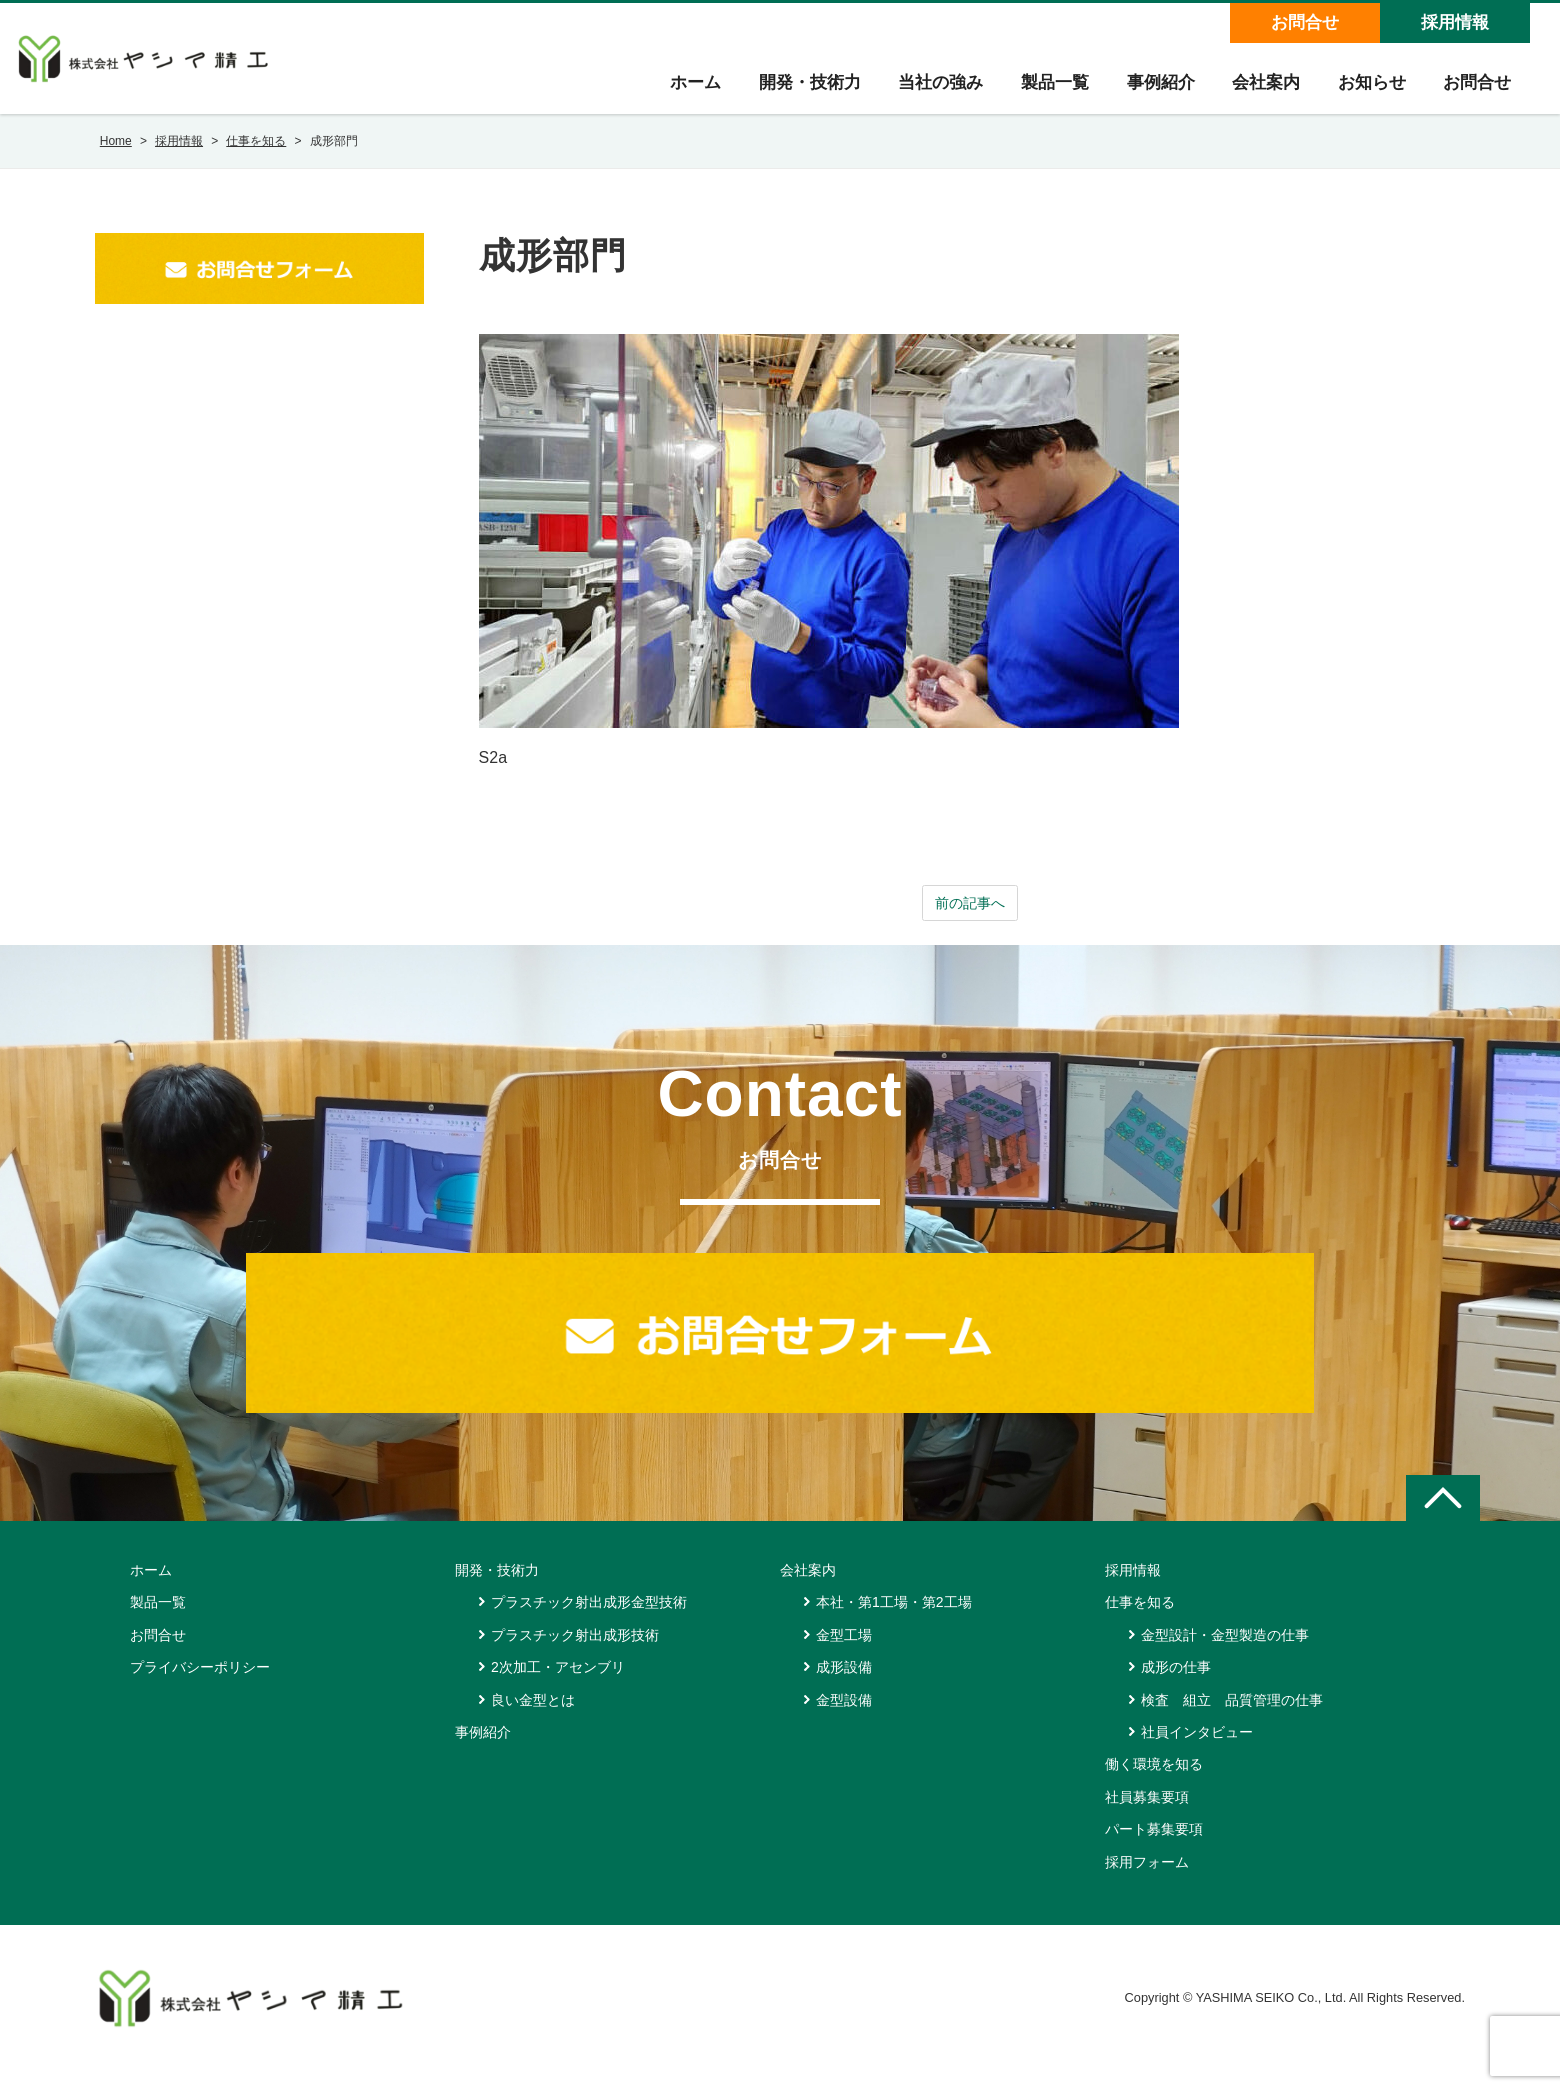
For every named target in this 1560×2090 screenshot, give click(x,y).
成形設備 (844, 1686)
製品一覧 (1043, 91)
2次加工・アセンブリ (558, 1686)
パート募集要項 (1154, 1848)
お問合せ (1304, 22)
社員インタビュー (1197, 1751)
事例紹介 (1151, 91)
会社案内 (1259, 91)
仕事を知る (1140, 1621)
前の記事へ (970, 920)
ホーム (676, 91)
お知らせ (1367, 91)
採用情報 (1454, 22)
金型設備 (844, 1719)
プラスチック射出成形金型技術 (589, 1621)
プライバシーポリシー (200, 1686)
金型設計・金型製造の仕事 (1225, 1654)
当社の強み (926, 91)
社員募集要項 (1147, 1816)
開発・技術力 (793, 91)
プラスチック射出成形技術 (575, 1654)
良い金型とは (533, 1719)
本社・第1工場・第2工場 (894, 1621)
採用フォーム (1147, 1881)
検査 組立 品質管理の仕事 (1232, 1719)
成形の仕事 (1176, 1686)
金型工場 (844, 1654)
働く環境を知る (1154, 1783)
